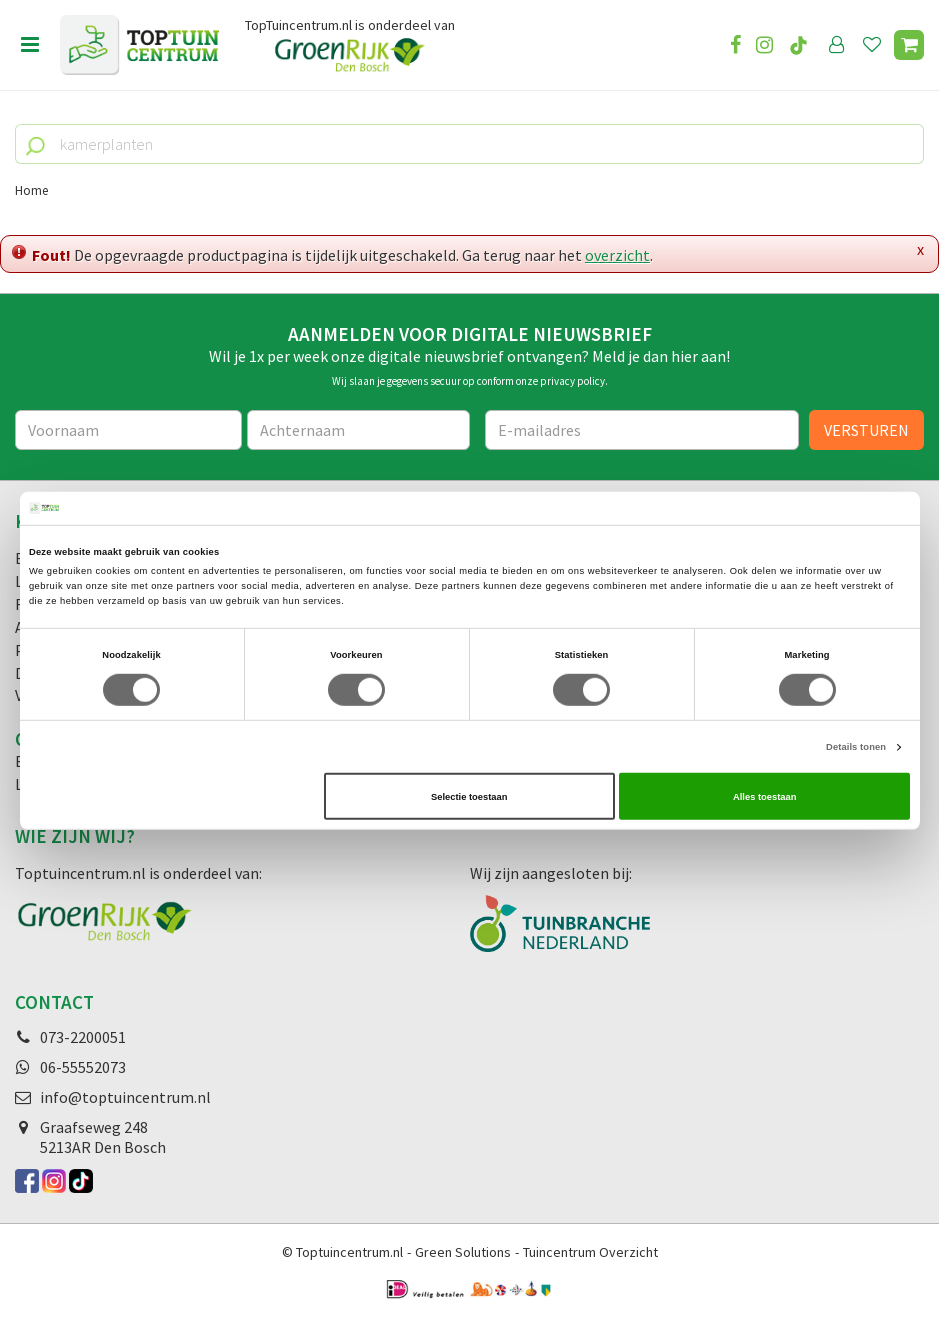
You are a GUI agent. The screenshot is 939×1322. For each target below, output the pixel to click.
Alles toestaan (764, 796)
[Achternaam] (358, 430)
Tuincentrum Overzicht (590, 1252)
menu (30, 45)
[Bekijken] (909, 45)
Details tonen (856, 747)
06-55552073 (83, 1067)
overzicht (617, 255)
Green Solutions (463, 1252)
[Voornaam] (128, 430)
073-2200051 (83, 1037)
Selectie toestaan (469, 796)
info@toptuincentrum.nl (125, 1097)
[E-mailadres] (642, 430)
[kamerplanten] (469, 144)
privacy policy (572, 381)
